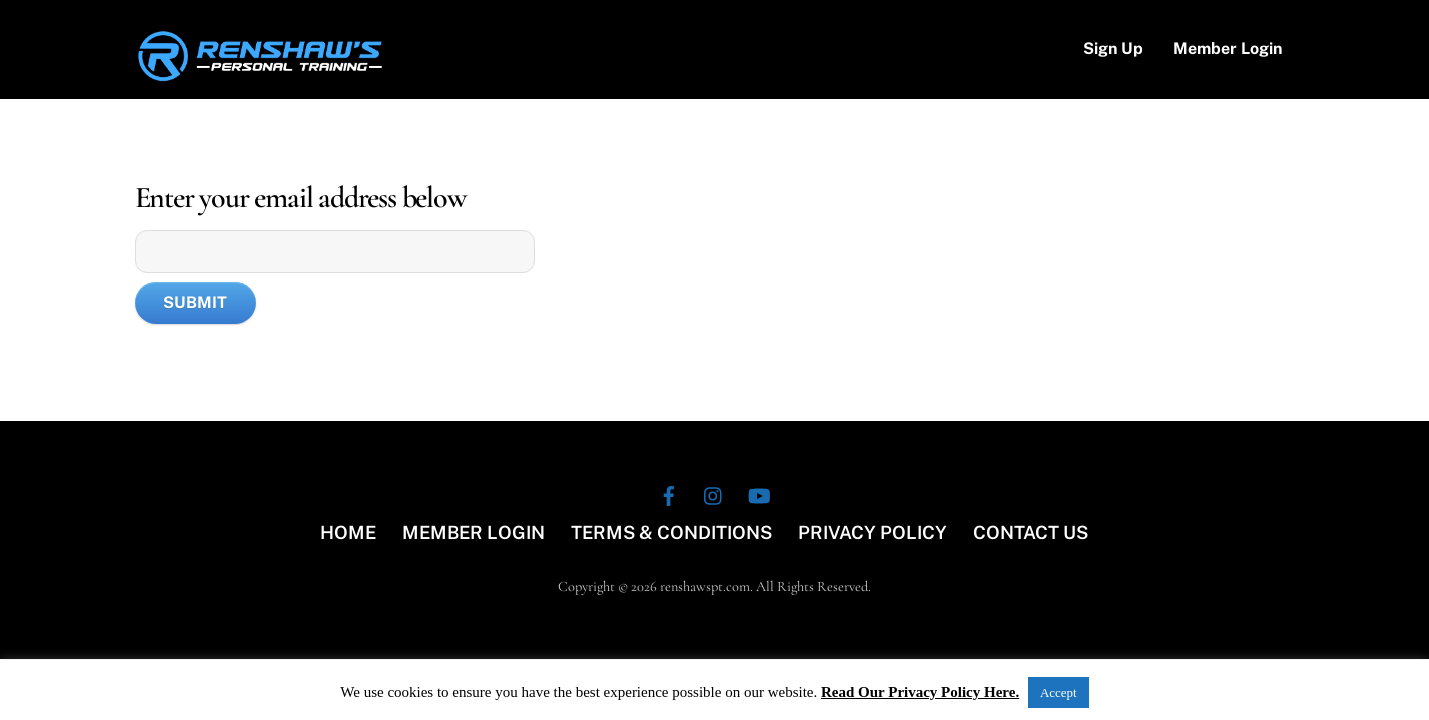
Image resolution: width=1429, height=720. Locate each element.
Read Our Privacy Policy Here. (920, 692)
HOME (348, 532)
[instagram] (714, 492)
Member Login (1227, 48)
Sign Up (1113, 48)
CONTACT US (1030, 532)
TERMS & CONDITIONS (671, 532)
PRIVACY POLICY (872, 532)
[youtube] (759, 492)
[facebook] (669, 492)
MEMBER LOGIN (473, 532)
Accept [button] (1058, 692)
